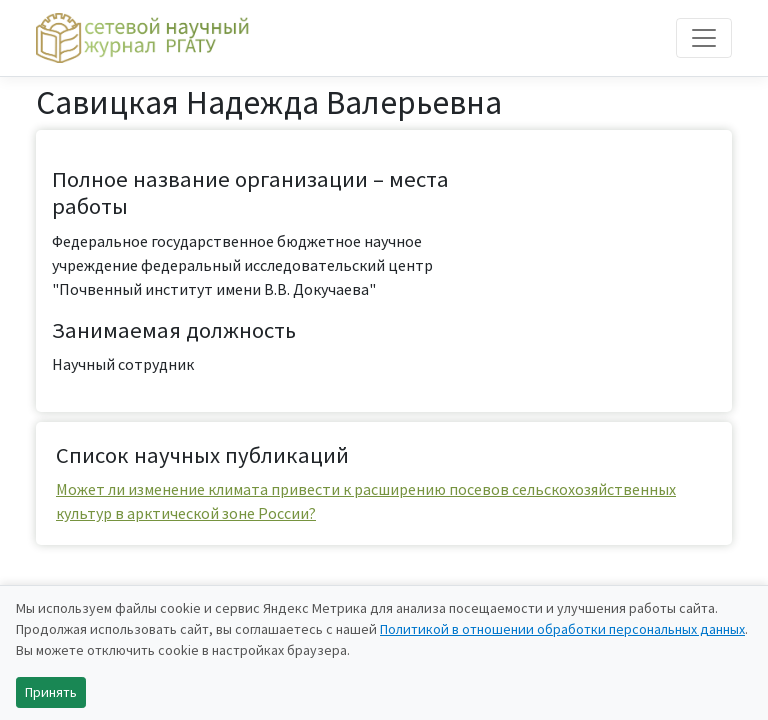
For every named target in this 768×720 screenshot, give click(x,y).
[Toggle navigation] (704, 38)
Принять (51, 692)
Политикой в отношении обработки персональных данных (562, 629)
